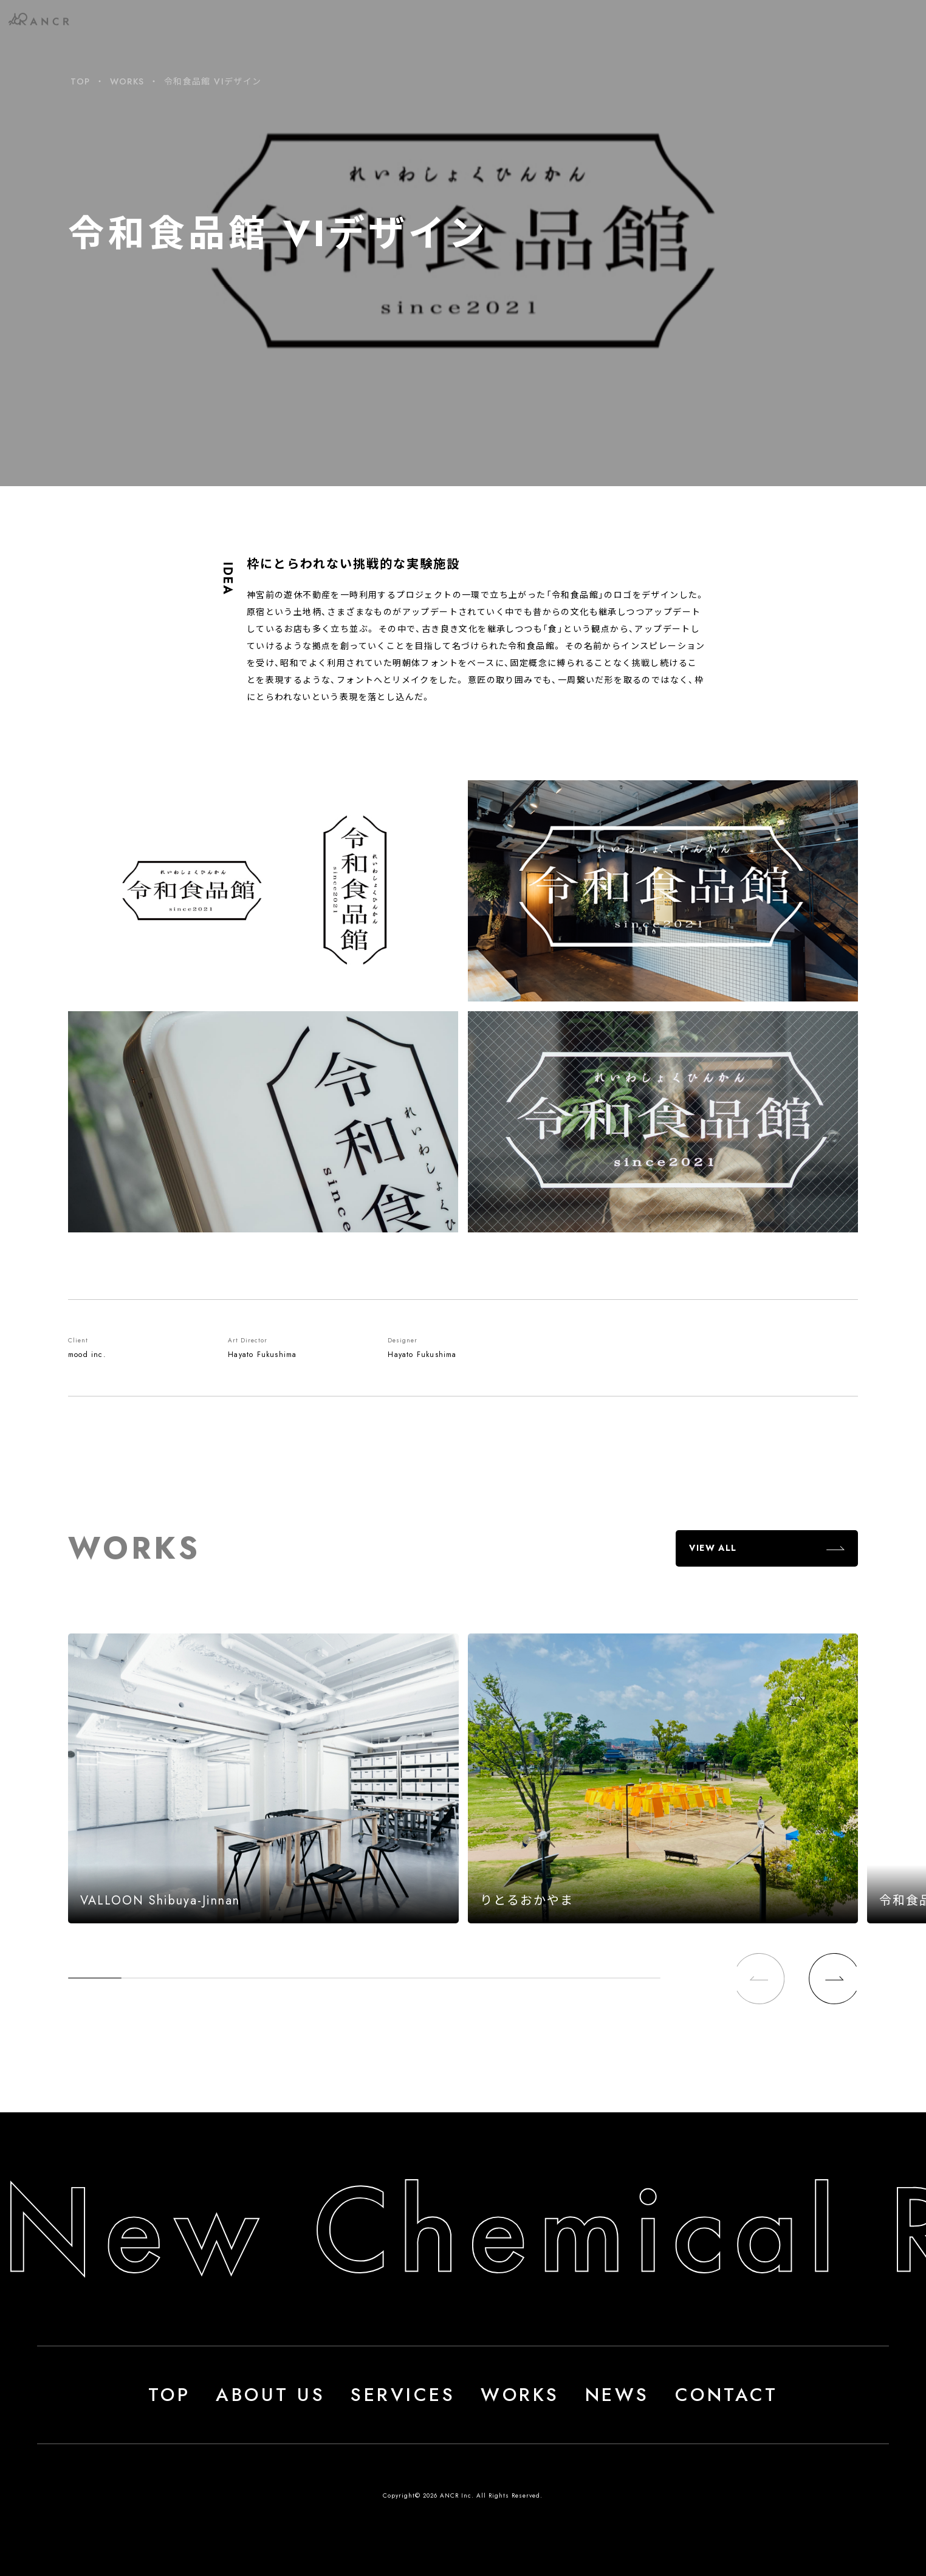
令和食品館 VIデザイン (213, 81)
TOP (80, 81)
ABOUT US (270, 2395)
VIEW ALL (712, 1548)
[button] (832, 1978)
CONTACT (726, 2395)
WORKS (127, 81)
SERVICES (403, 2395)
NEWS (617, 2395)
